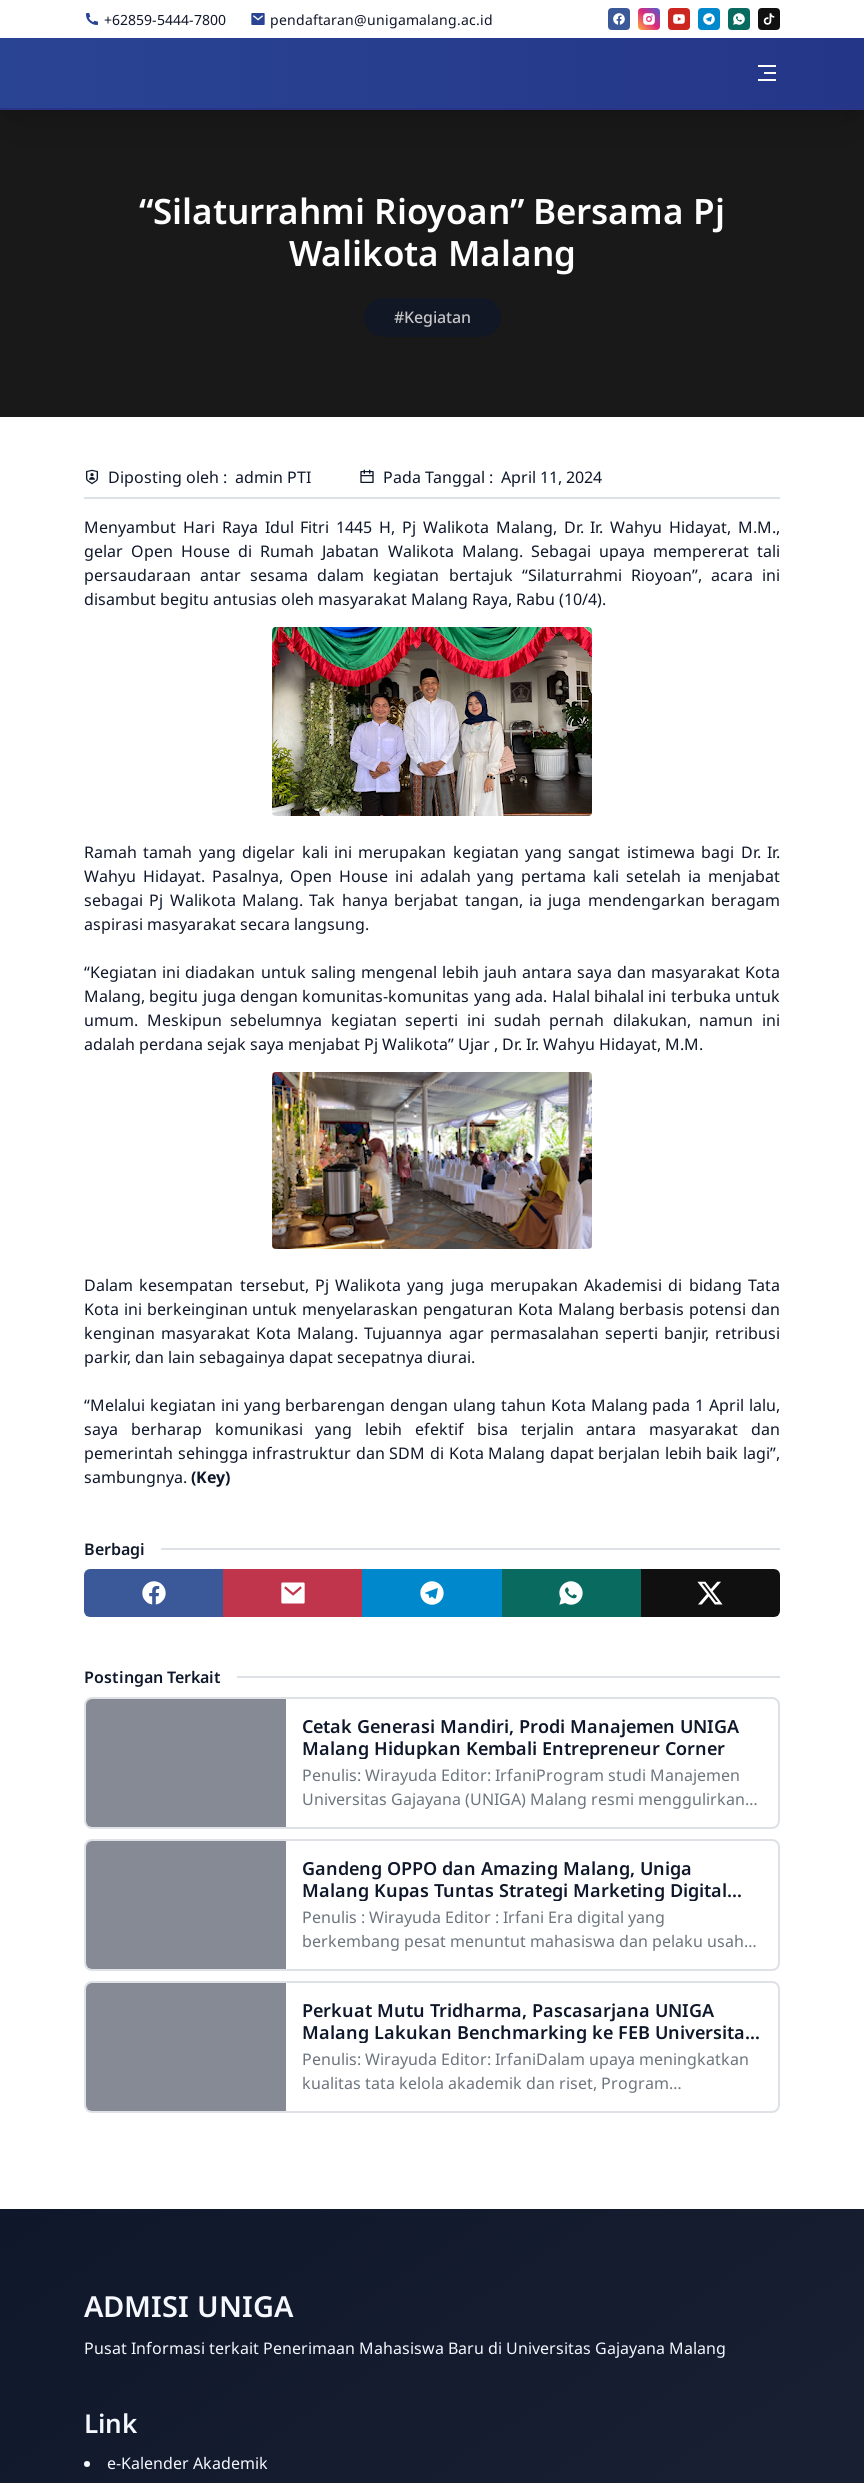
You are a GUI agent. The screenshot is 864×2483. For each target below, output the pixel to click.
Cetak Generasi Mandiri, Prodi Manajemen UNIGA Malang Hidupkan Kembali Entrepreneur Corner (520, 1737)
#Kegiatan (432, 317)
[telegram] (709, 19)
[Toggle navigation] (767, 73)
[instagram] (649, 19)
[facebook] (619, 19)
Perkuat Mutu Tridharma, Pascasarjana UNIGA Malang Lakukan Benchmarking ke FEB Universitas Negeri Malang (528, 2021)
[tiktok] (769, 19)
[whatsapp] (739, 19)
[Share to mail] (292, 1593)
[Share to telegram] (431, 1593)
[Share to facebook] (153, 1593)
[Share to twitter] (710, 1593)
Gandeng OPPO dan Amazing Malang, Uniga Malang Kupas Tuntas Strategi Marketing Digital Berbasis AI (514, 1879)
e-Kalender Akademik (187, 2463)
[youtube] (679, 19)
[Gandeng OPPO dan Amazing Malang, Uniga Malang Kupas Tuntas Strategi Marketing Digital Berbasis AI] (186, 1905)
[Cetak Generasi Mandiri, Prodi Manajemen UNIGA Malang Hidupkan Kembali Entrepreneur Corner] (186, 1763)
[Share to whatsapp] (571, 1593)
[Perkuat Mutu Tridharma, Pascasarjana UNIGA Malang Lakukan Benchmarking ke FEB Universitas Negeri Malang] (186, 2047)
